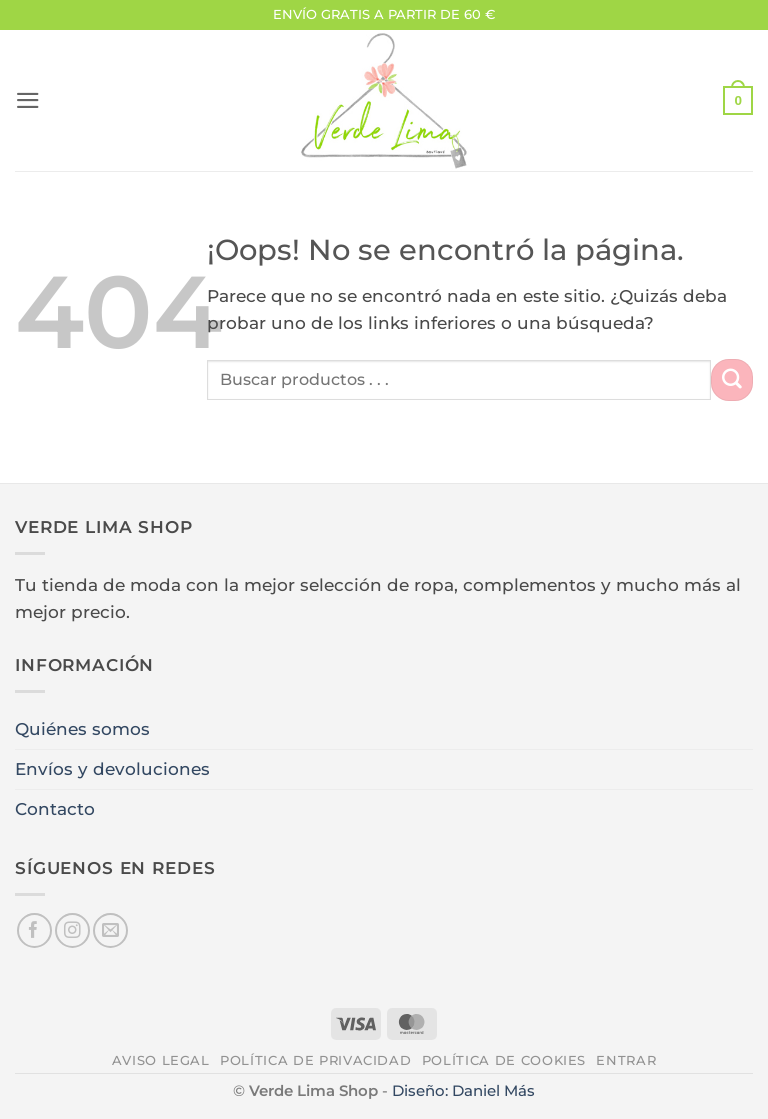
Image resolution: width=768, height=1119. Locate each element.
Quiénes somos (82, 729)
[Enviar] (732, 379)
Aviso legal (161, 1060)
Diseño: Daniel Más (463, 1090)
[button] (28, 100)
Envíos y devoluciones (112, 769)
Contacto (55, 809)
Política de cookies (504, 1060)
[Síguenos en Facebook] (34, 930)
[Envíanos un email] (110, 930)
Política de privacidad (315, 1060)
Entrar (626, 1060)
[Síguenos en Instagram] (72, 930)
